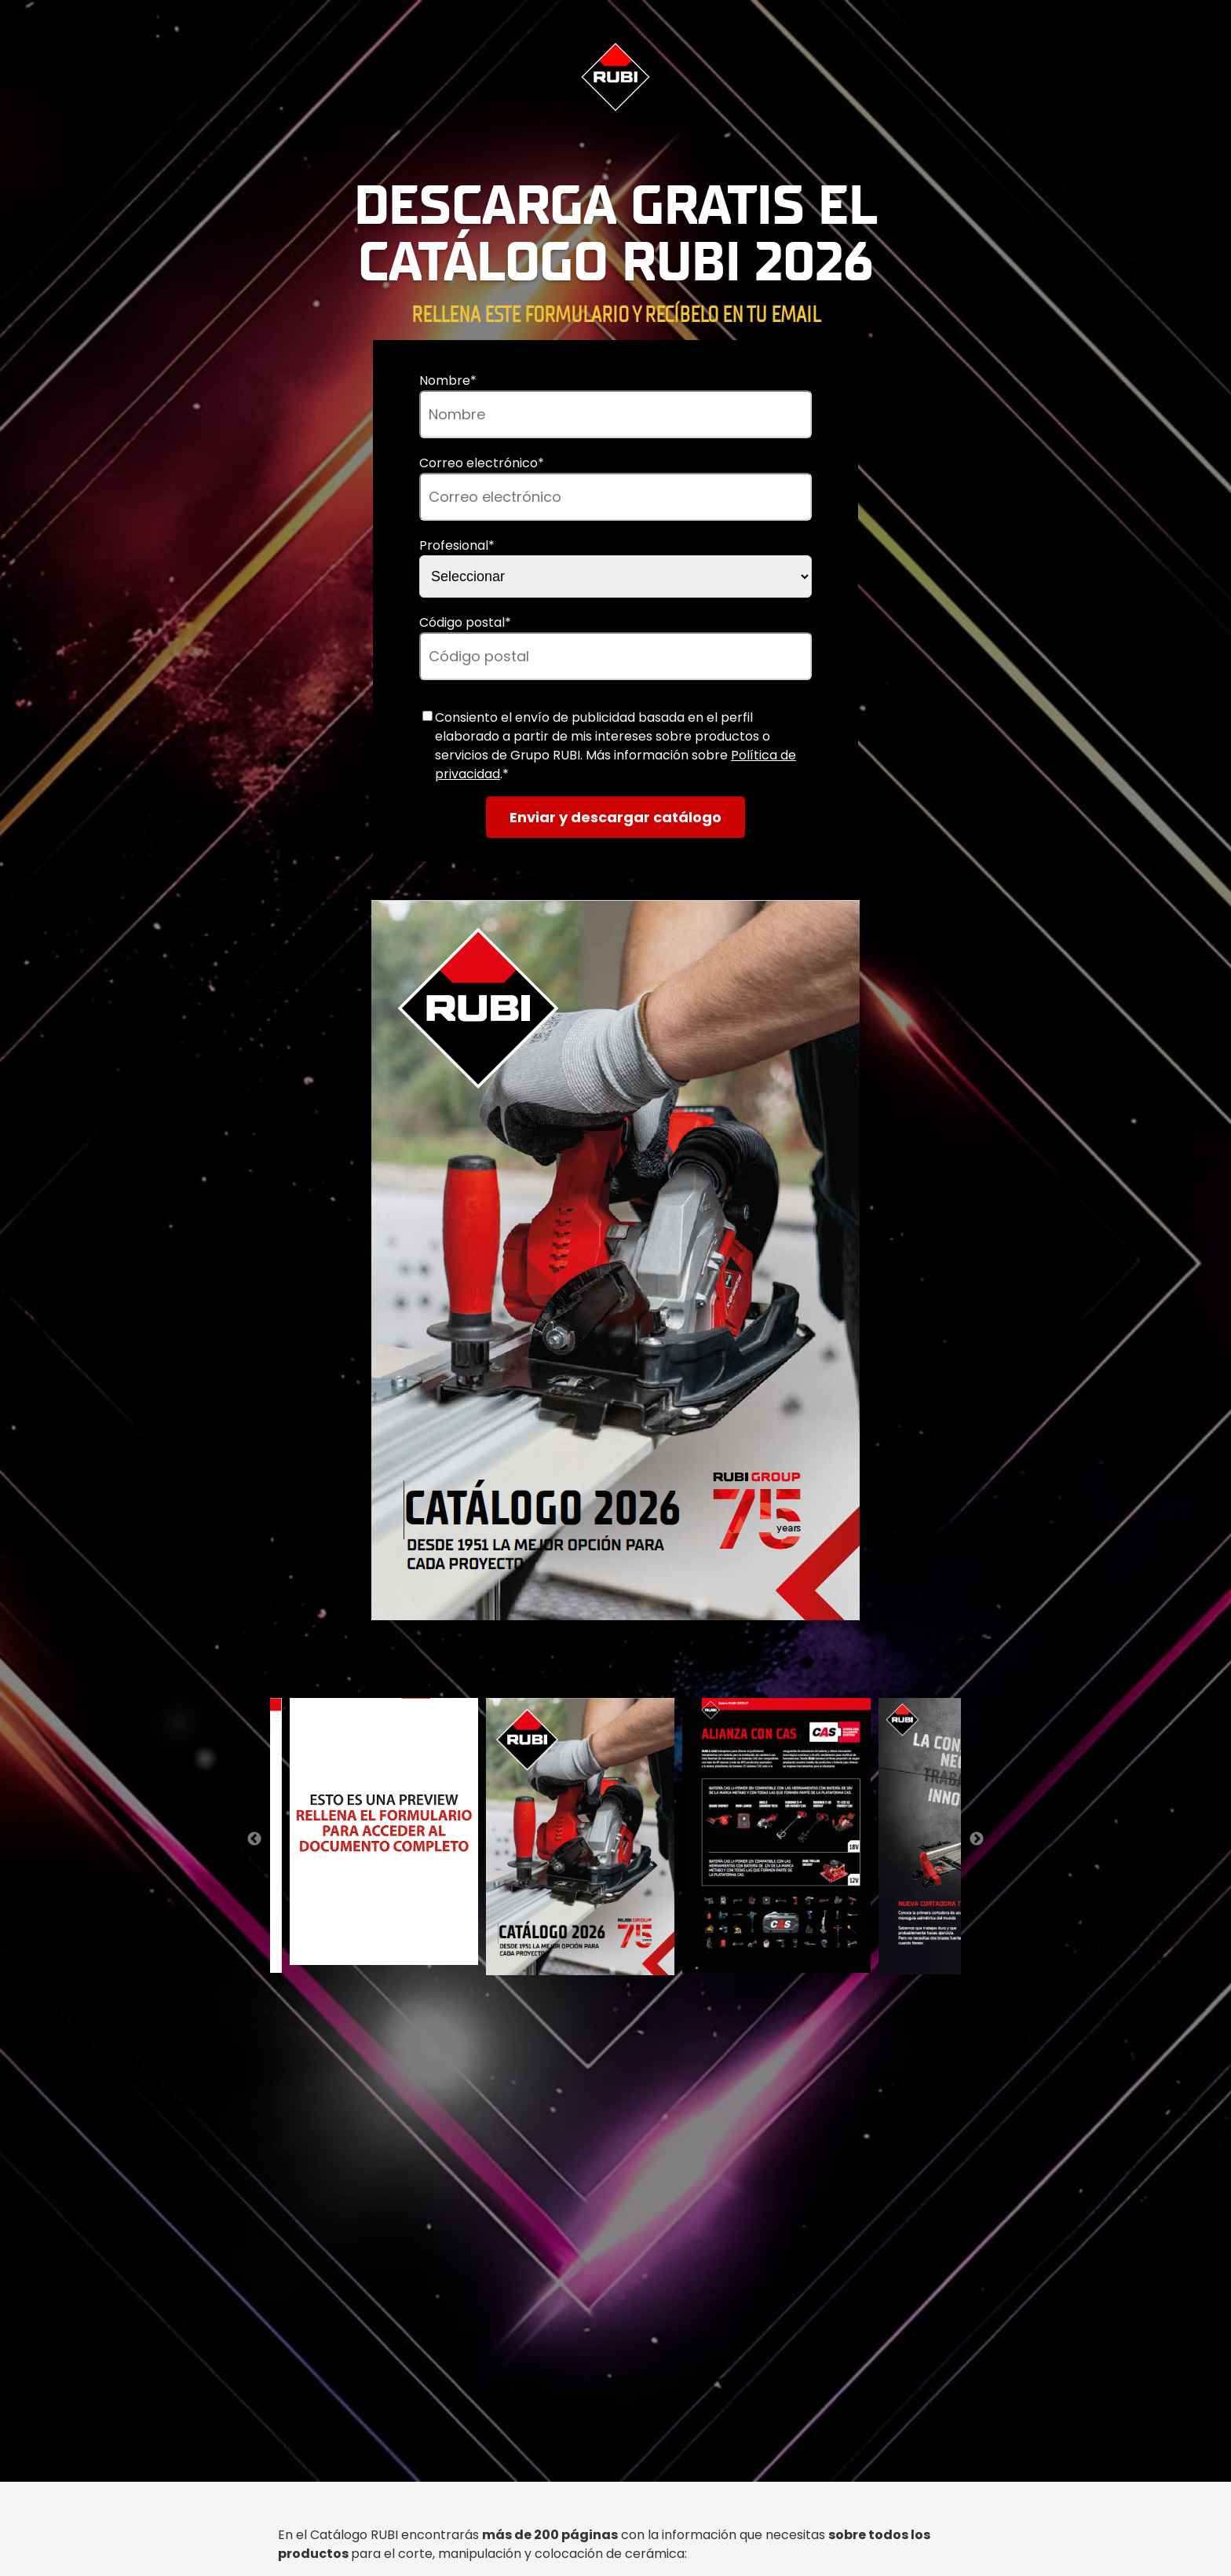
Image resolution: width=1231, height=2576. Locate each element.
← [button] (254, 1839)
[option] (615, 1263)
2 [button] (592, 1666)
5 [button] (662, 1666)
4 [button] (639, 1666)
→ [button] (976, 1839)
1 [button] (568, 1666)
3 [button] (615, 1666)
